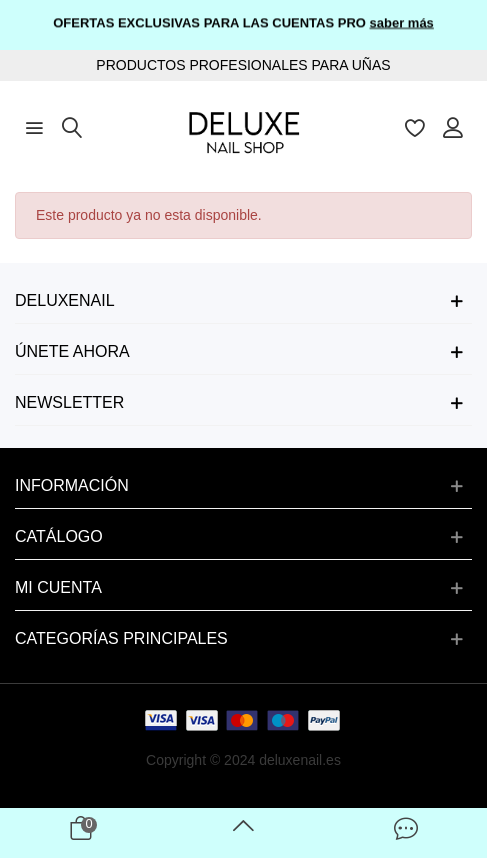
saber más (402, 21)
